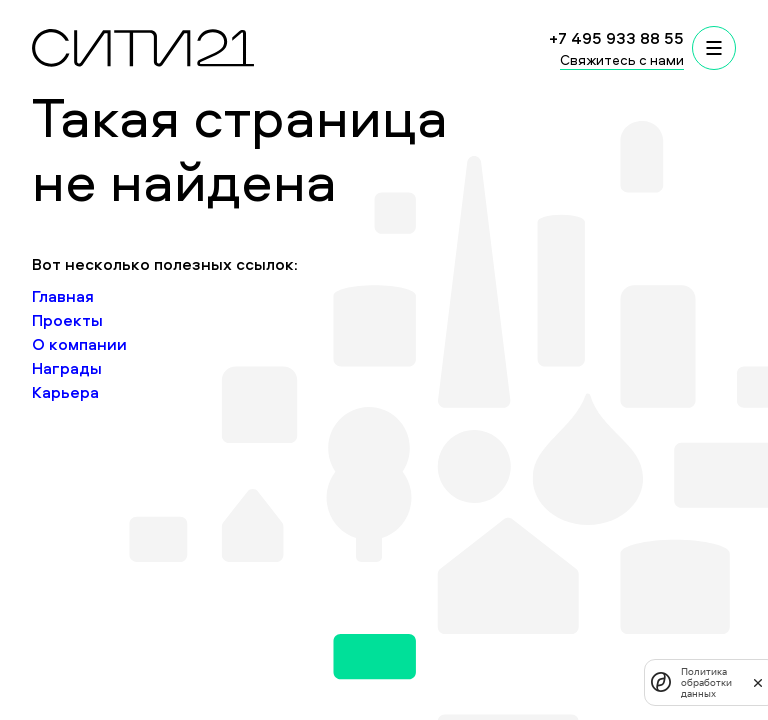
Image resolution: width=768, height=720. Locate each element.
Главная (63, 296)
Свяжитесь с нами (622, 59)
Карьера (65, 392)
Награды (67, 368)
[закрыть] (758, 682)
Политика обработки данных (706, 682)
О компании (79, 344)
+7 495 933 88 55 (616, 38)
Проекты (67, 320)
